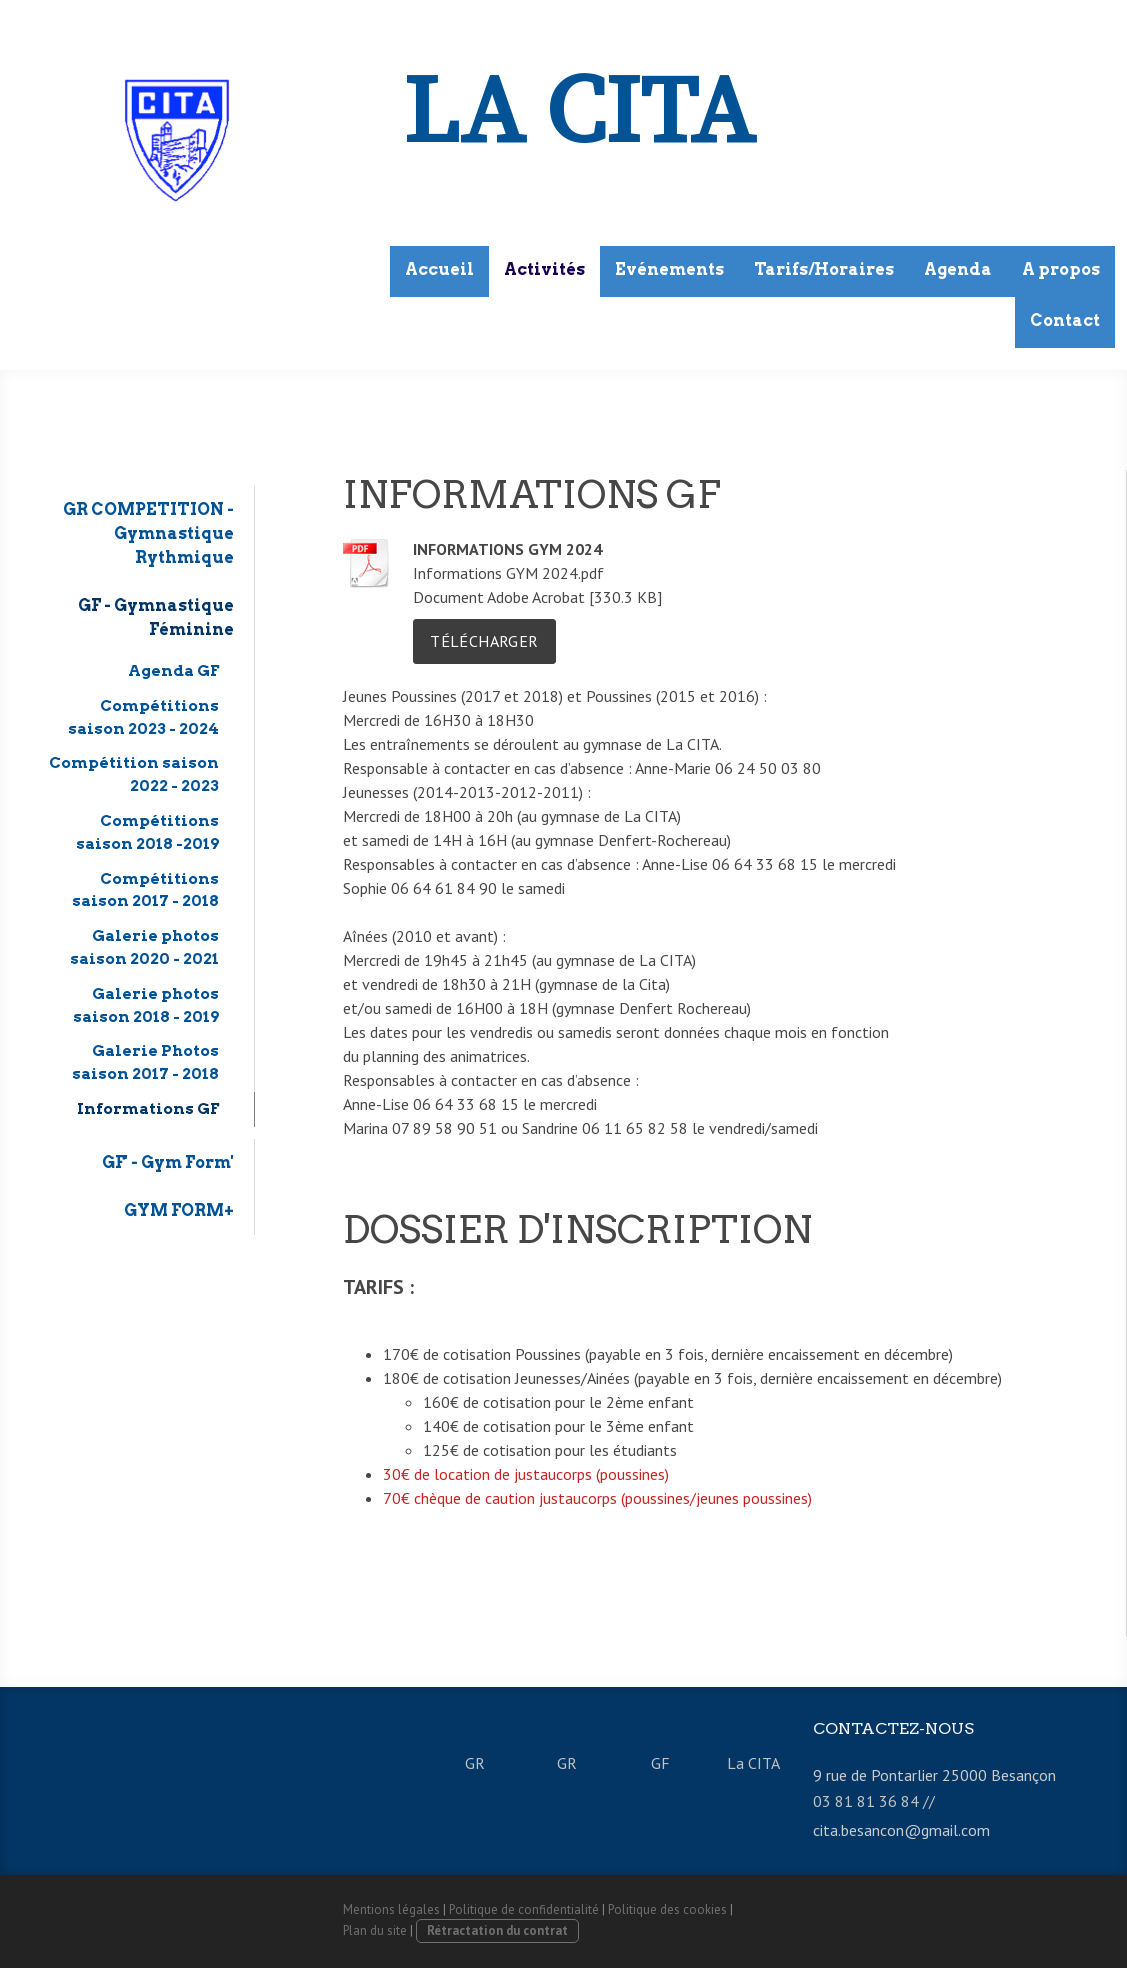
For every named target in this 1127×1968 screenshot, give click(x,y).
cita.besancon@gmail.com (901, 1830)
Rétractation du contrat (497, 1930)
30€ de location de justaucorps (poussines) (528, 1474)
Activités (544, 269)
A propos (1061, 269)
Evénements (669, 269)
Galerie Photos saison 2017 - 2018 (145, 1062)
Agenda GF (173, 670)
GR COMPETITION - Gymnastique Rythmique (148, 533)
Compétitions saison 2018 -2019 (147, 832)
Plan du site (375, 1930)
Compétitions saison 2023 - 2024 (143, 717)
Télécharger (484, 641)
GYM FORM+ (179, 1210)
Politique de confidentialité (524, 1909)
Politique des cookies (667, 1909)
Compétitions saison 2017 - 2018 (145, 890)
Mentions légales (391, 1909)
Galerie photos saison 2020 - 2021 (144, 947)
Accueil (439, 269)
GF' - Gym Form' (168, 1162)
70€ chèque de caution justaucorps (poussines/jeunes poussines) (597, 1498)
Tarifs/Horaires (824, 269)
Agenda (958, 269)
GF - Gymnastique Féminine (156, 617)
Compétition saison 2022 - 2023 (134, 774)
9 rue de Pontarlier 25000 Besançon (934, 1775)
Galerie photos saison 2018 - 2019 (146, 1005)
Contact (1065, 320)
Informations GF (148, 1108)
